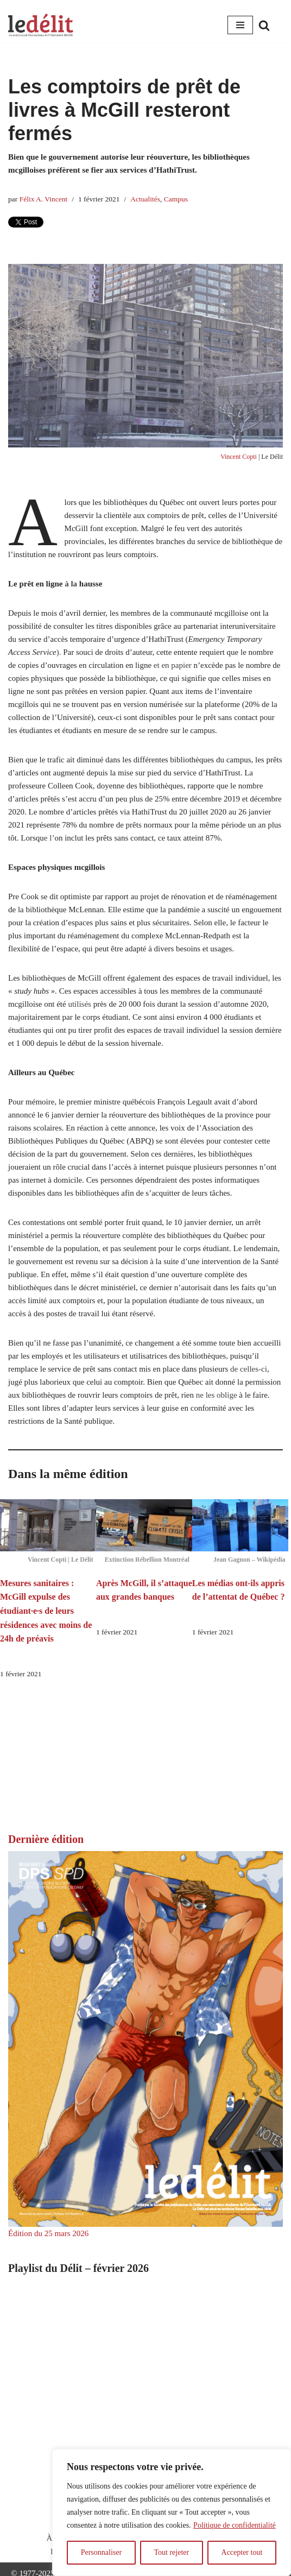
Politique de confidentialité (234, 2525)
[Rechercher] (264, 25)
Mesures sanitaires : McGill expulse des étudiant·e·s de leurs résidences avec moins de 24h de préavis (46, 1611)
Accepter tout (242, 2552)
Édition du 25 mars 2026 (48, 2233)
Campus (176, 199)
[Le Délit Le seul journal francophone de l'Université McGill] (40, 25)
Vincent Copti (238, 456)
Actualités (145, 199)
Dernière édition (46, 1839)
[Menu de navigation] (240, 25)
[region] (171, 2512)
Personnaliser (101, 2552)
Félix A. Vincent (44, 199)
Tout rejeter (171, 2552)
